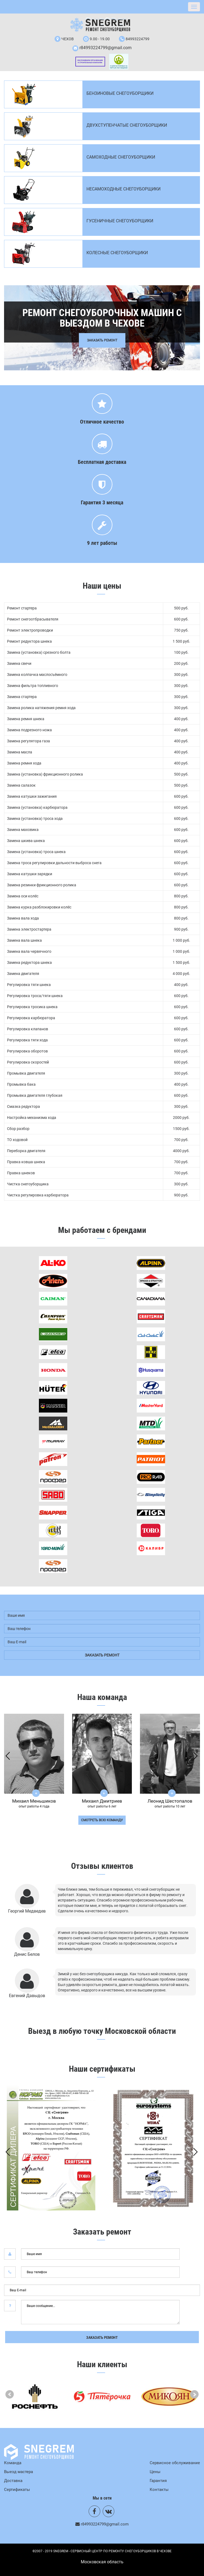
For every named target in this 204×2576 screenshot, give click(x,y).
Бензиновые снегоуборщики (119, 93)
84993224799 (137, 39)
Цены (155, 2471)
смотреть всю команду (102, 1820)
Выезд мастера (18, 2471)
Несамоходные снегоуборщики (123, 189)
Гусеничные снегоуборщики (119, 220)
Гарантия (158, 2480)
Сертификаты (17, 2489)
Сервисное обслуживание (175, 2462)
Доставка (13, 2480)
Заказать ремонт (102, 2337)
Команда (12, 2462)
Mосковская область (102, 2561)
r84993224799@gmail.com (105, 47)
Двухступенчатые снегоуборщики (126, 125)
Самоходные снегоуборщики (120, 157)
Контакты (159, 2489)
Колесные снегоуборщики (117, 252)
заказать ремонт (102, 1655)
